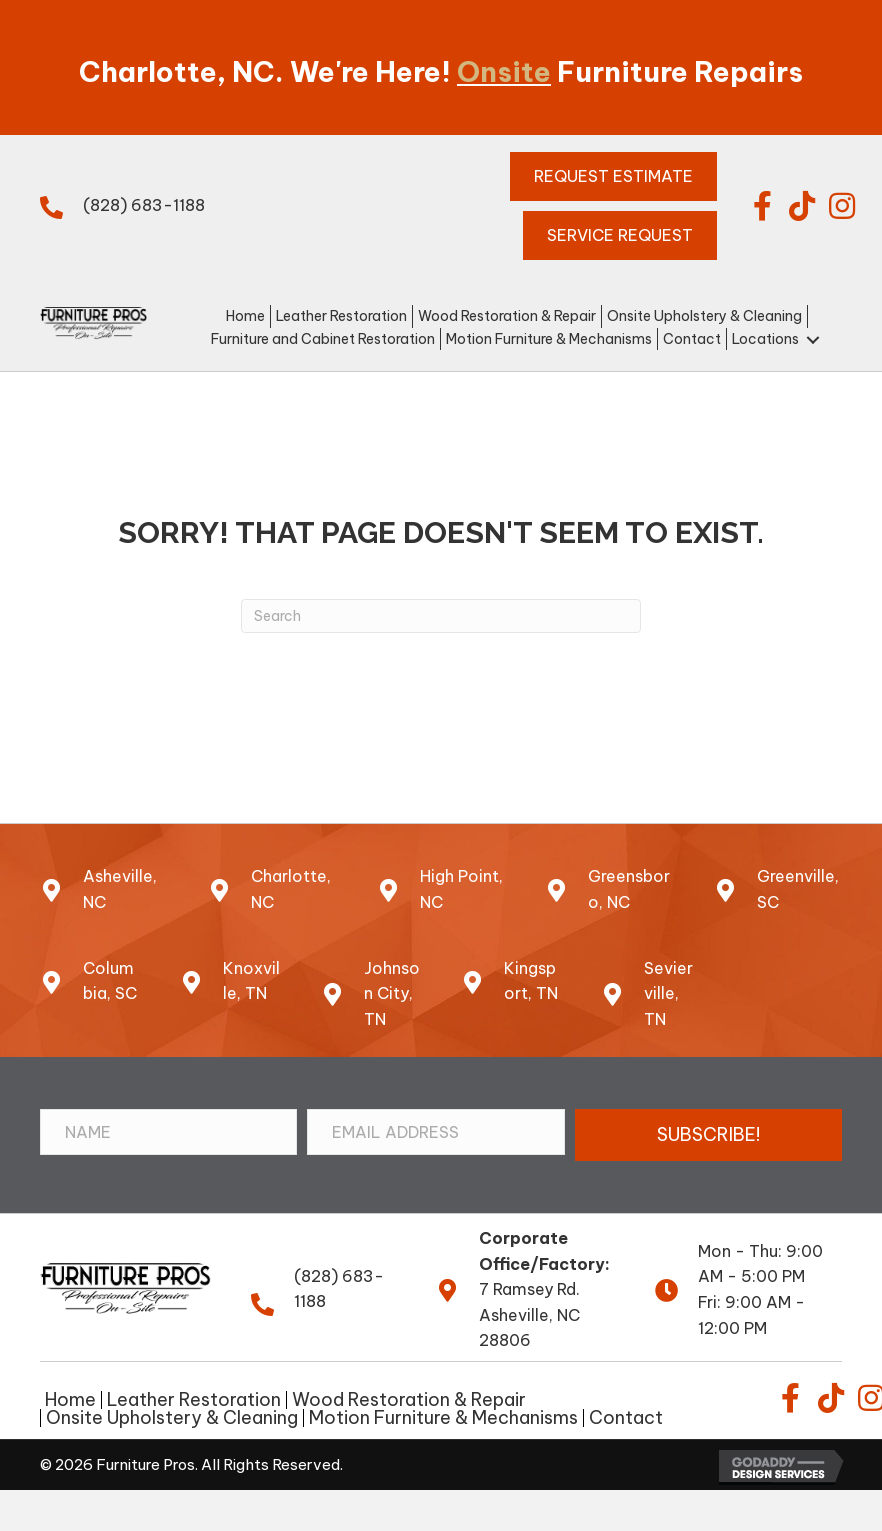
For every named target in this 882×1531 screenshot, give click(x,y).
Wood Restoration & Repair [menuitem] (409, 1400)
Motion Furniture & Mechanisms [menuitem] (443, 1418)
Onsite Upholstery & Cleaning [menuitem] (172, 1418)
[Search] (441, 616)
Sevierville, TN (668, 993)
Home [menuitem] (70, 1400)
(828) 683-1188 (144, 205)
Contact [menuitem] (626, 1418)
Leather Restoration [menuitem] (194, 1400)
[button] (762, 206)
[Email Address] (435, 1132)
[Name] (168, 1132)
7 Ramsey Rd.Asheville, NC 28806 (529, 1314)
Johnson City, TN (392, 993)
